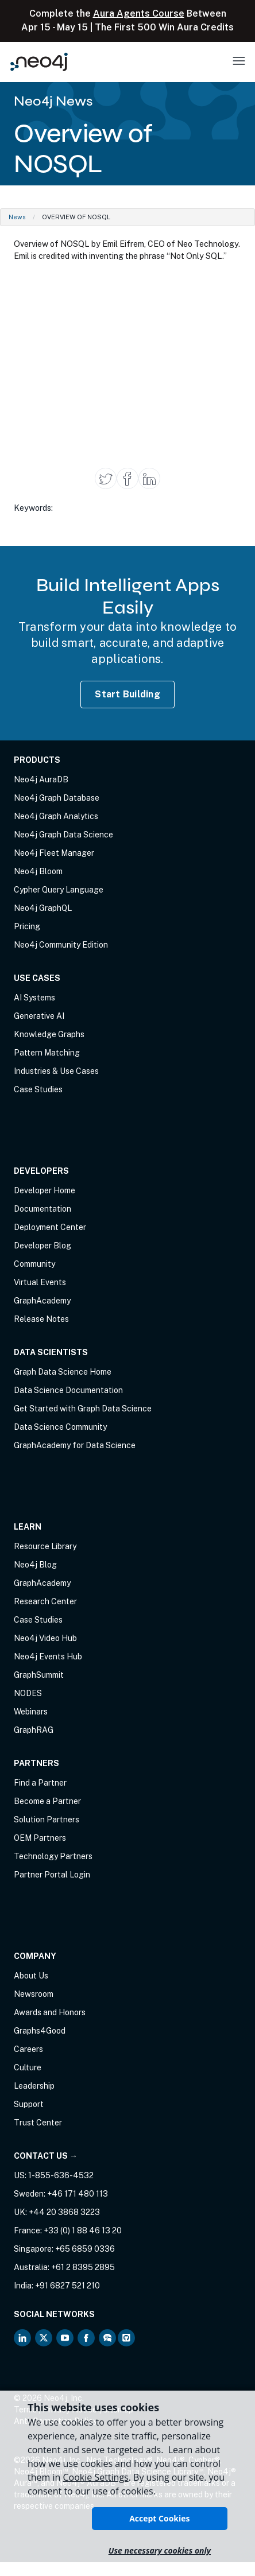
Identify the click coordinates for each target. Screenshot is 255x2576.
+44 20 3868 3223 (64, 2212)
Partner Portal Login (52, 1874)
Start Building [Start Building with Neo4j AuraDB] (127, 694)
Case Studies (38, 1089)
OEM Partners (40, 1837)
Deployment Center (50, 1227)
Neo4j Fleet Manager (54, 853)
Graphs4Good (39, 2030)
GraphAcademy (42, 1300)
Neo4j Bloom (38, 871)
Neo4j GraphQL (43, 908)
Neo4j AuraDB (41, 779)
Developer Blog (42, 1245)
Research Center (45, 1601)
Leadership (34, 2085)
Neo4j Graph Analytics (56, 816)
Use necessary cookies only (160, 2550)
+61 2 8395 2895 (83, 2267)
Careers (28, 2049)
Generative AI (39, 1016)
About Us (31, 1975)
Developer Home (44, 1190)
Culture (27, 2067)
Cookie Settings (95, 2477)
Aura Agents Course (138, 13)
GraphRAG (33, 1730)
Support (29, 2104)
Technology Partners (53, 1856)
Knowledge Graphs (49, 1034)
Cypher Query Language (58, 889)
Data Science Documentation (68, 1390)
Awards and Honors (50, 2012)
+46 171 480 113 (77, 2193)
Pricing (27, 926)
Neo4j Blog (35, 1564)
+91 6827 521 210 (67, 2285)
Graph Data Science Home (62, 1371)
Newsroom (33, 1994)
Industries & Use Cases (56, 1071)
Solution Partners (46, 1819)
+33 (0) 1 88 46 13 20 (83, 2230)
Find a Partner (40, 1782)
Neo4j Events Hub (48, 1656)
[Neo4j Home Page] (39, 61)
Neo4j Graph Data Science (63, 834)
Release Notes (41, 1319)
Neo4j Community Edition (61, 944)
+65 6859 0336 (85, 2248)
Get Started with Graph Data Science (83, 1408)
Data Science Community (60, 1426)
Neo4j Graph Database (56, 797)
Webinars (31, 1711)
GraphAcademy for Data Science (75, 1445)
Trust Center (38, 2122)
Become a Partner (47, 1801)
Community (34, 1263)
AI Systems (34, 997)
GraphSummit (39, 1674)
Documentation (42, 1208)
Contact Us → (46, 2155)
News (17, 217)
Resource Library (45, 1546)
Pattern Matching (47, 1052)
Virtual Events (40, 1282)
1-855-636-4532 (61, 2175)
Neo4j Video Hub (45, 1638)
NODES (28, 1693)
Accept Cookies (159, 2518)
